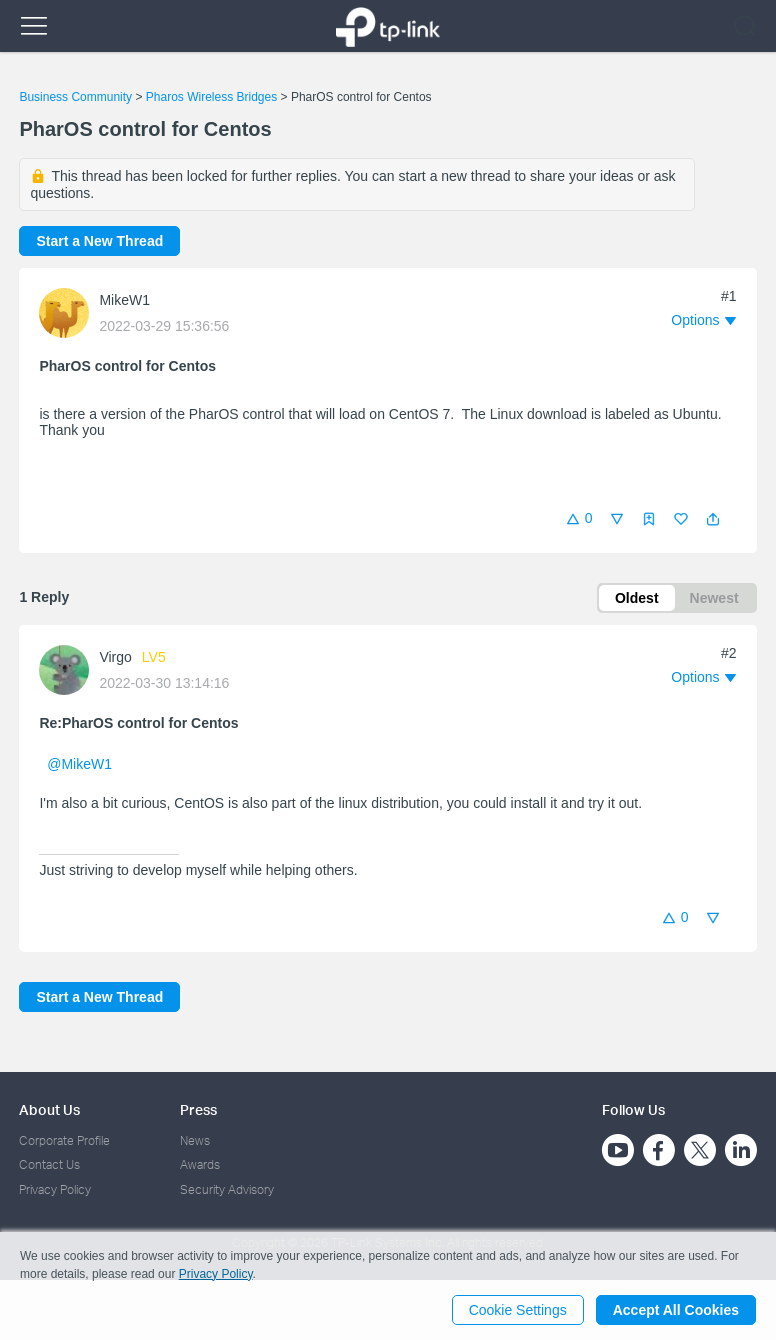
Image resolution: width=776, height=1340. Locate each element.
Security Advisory (227, 1189)
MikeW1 (124, 300)
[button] (713, 519)
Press (198, 1109)
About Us (49, 1109)
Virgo (115, 657)
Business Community (75, 97)
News (195, 1140)
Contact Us (49, 1164)
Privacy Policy (55, 1189)
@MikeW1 (79, 764)
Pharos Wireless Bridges (211, 97)
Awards (200, 1164)
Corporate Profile (64, 1140)
